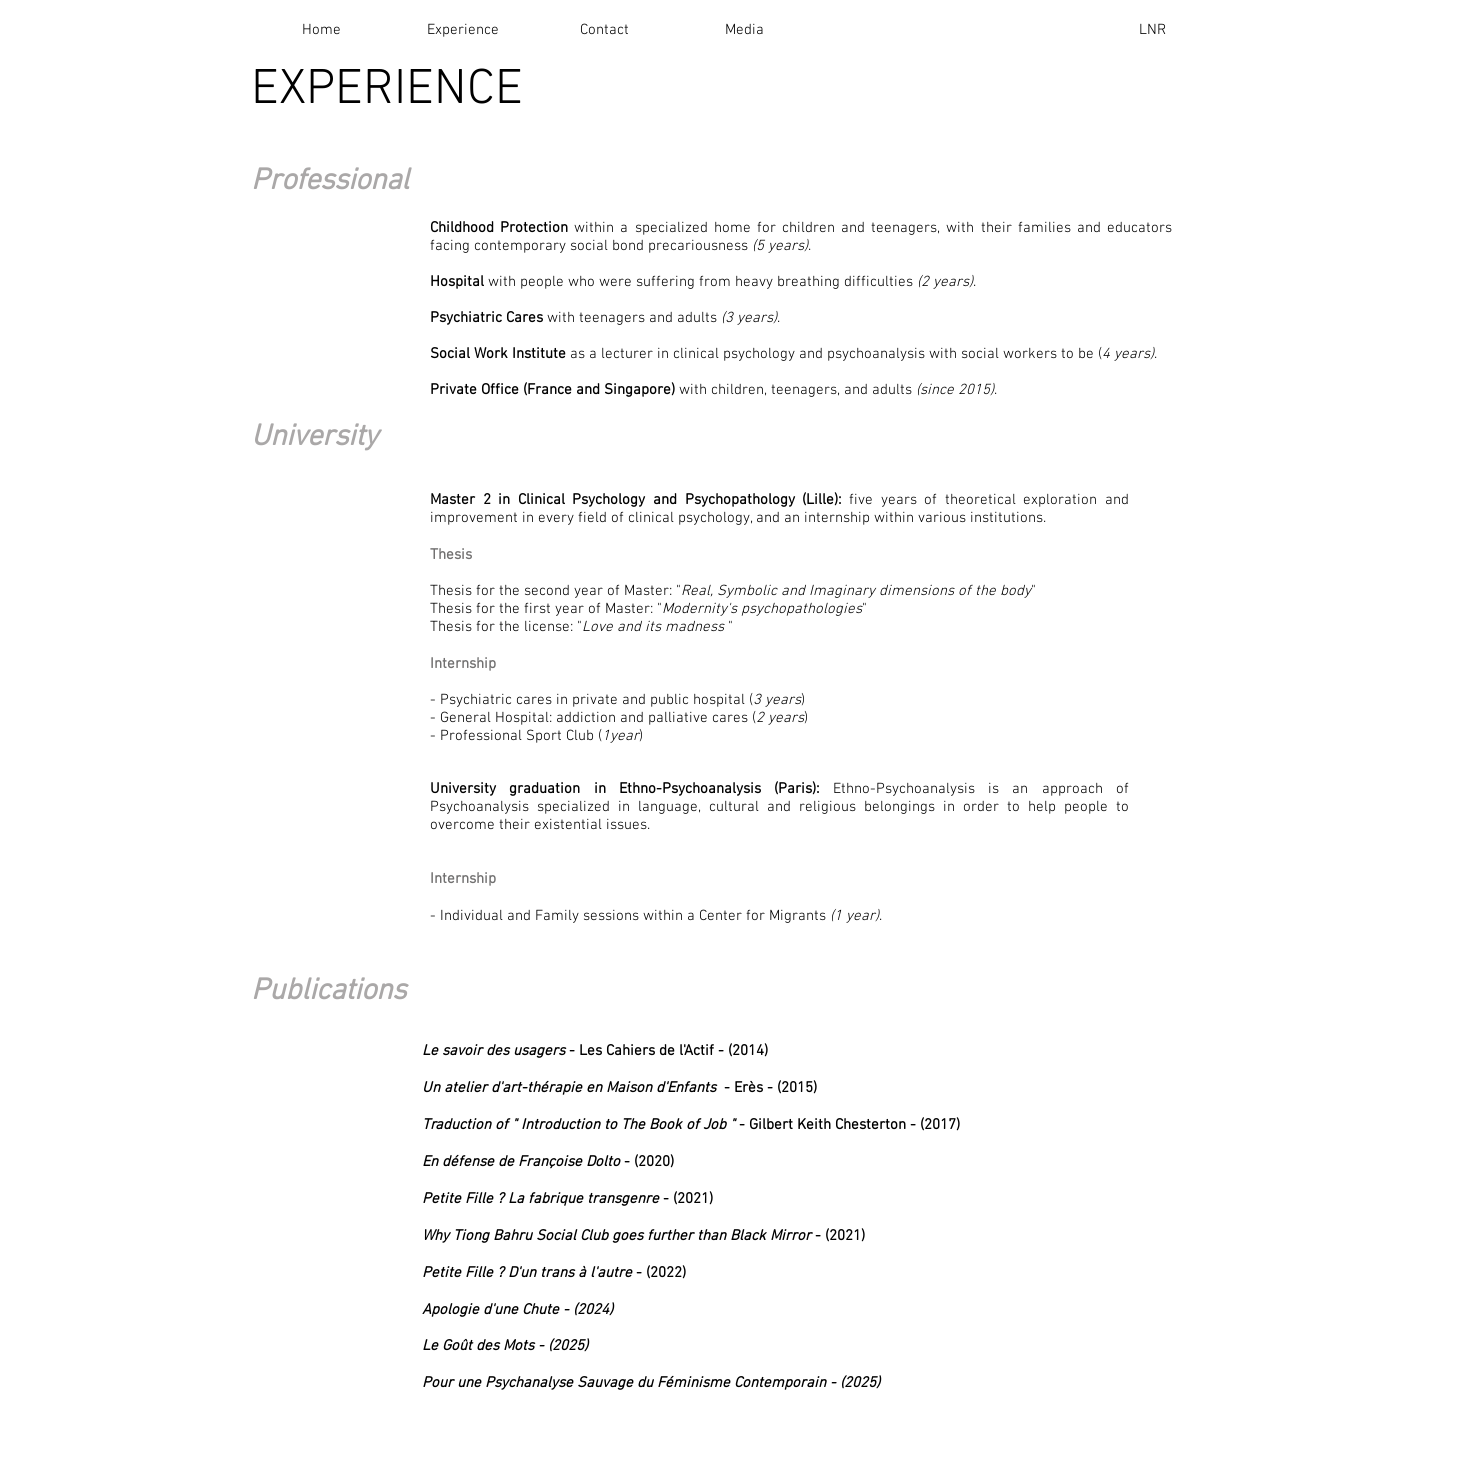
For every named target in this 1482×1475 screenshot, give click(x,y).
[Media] (744, 30)
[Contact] (604, 30)
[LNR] (1152, 30)
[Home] (321, 30)
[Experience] (463, 30)
